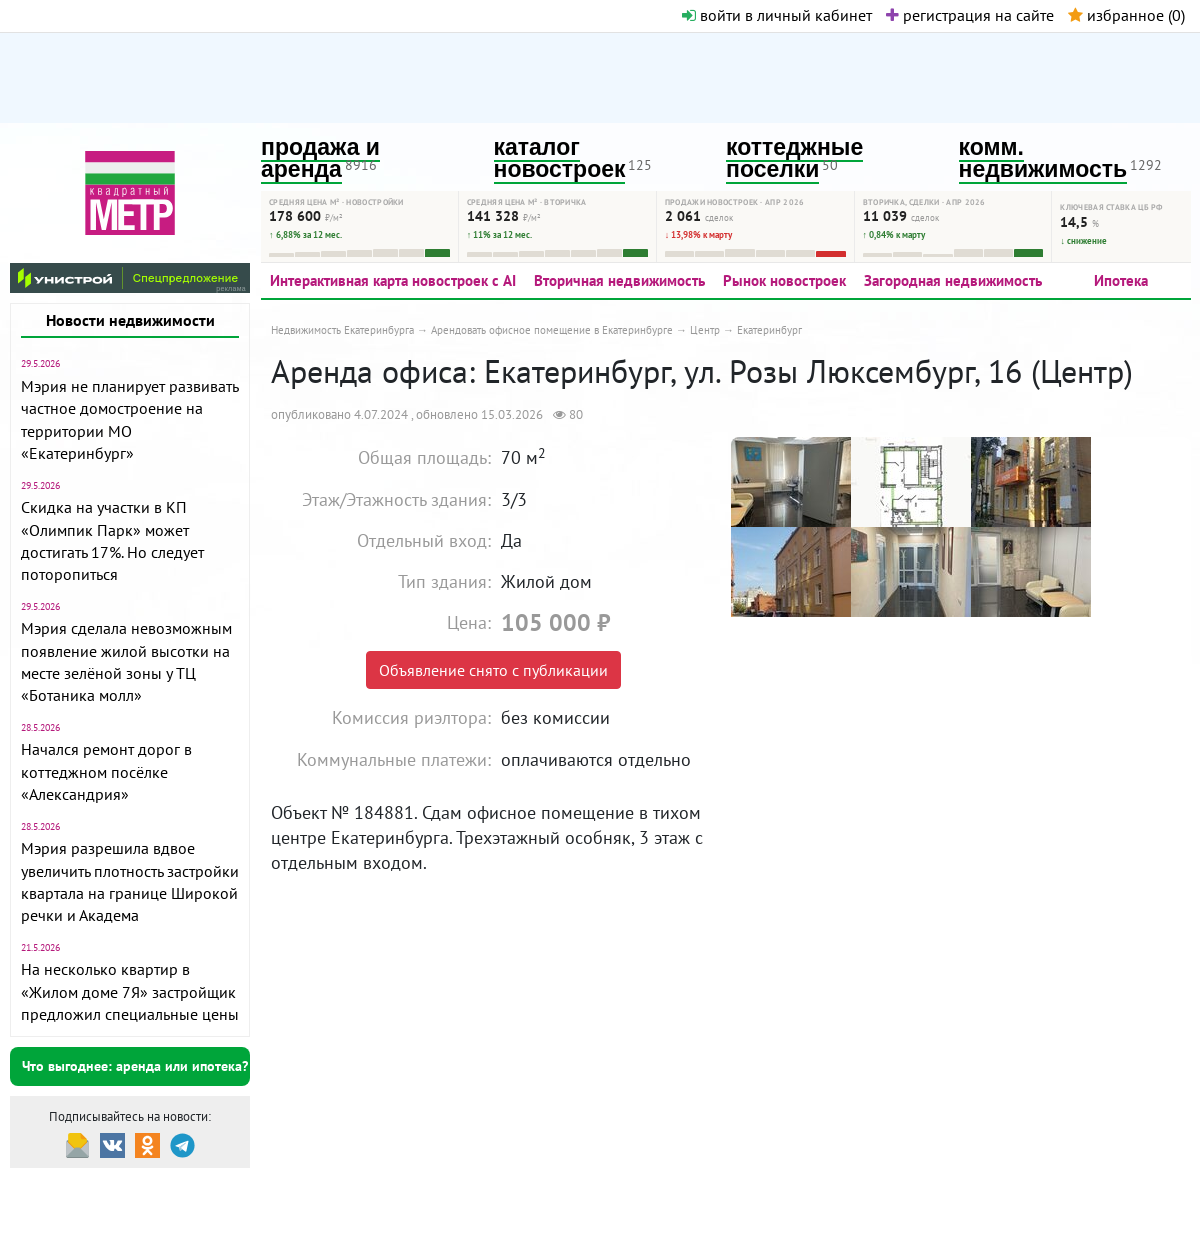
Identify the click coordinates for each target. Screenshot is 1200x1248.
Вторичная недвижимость (619, 280)
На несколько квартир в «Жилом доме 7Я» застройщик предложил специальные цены (130, 991)
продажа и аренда (320, 158)
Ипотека (1121, 280)
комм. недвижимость (1043, 158)
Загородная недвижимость (953, 280)
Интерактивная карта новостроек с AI (393, 280)
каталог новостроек (560, 158)
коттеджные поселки (794, 158)
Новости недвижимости (130, 320)
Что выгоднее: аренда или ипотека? (135, 1066)
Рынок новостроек (784, 280)
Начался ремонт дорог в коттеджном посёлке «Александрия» (106, 771)
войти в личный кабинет (777, 15)
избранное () (1126, 15)
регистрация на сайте (970, 15)
